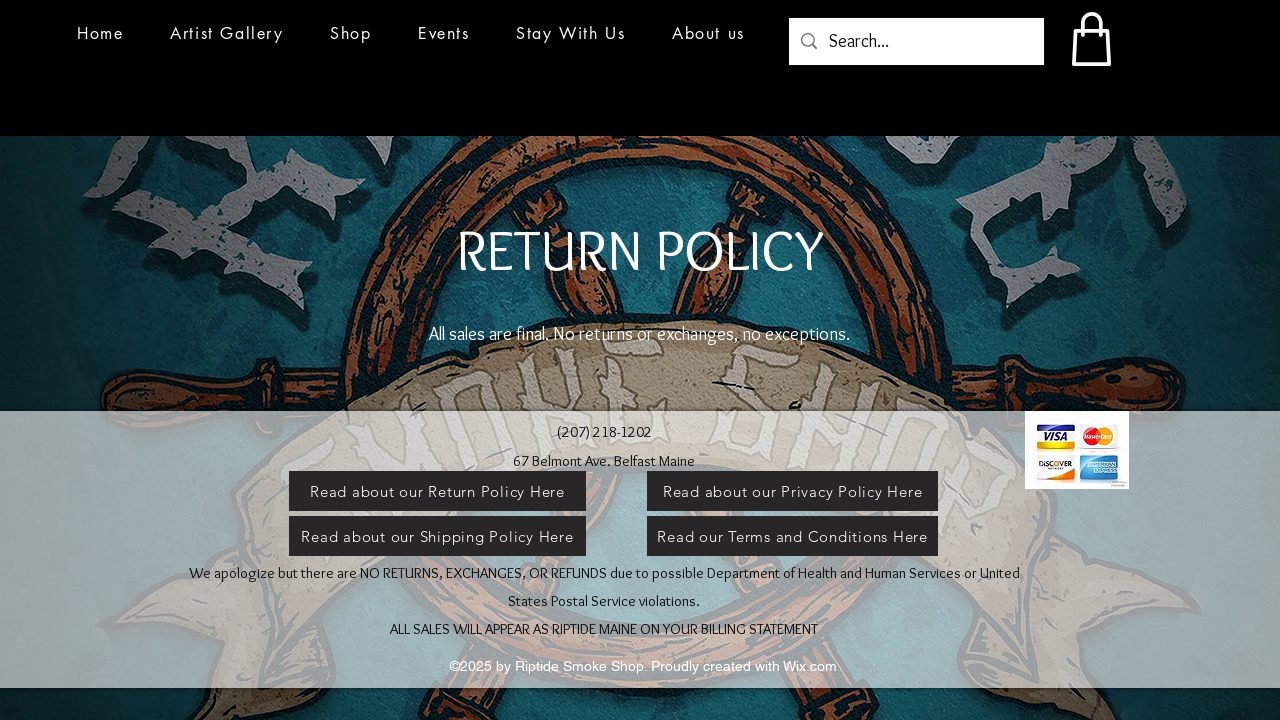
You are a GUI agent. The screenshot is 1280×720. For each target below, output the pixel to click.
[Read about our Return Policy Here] (437, 491)
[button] (444, 33)
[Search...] (915, 42)
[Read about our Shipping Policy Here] (437, 536)
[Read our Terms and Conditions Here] (792, 536)
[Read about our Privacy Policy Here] (792, 491)
